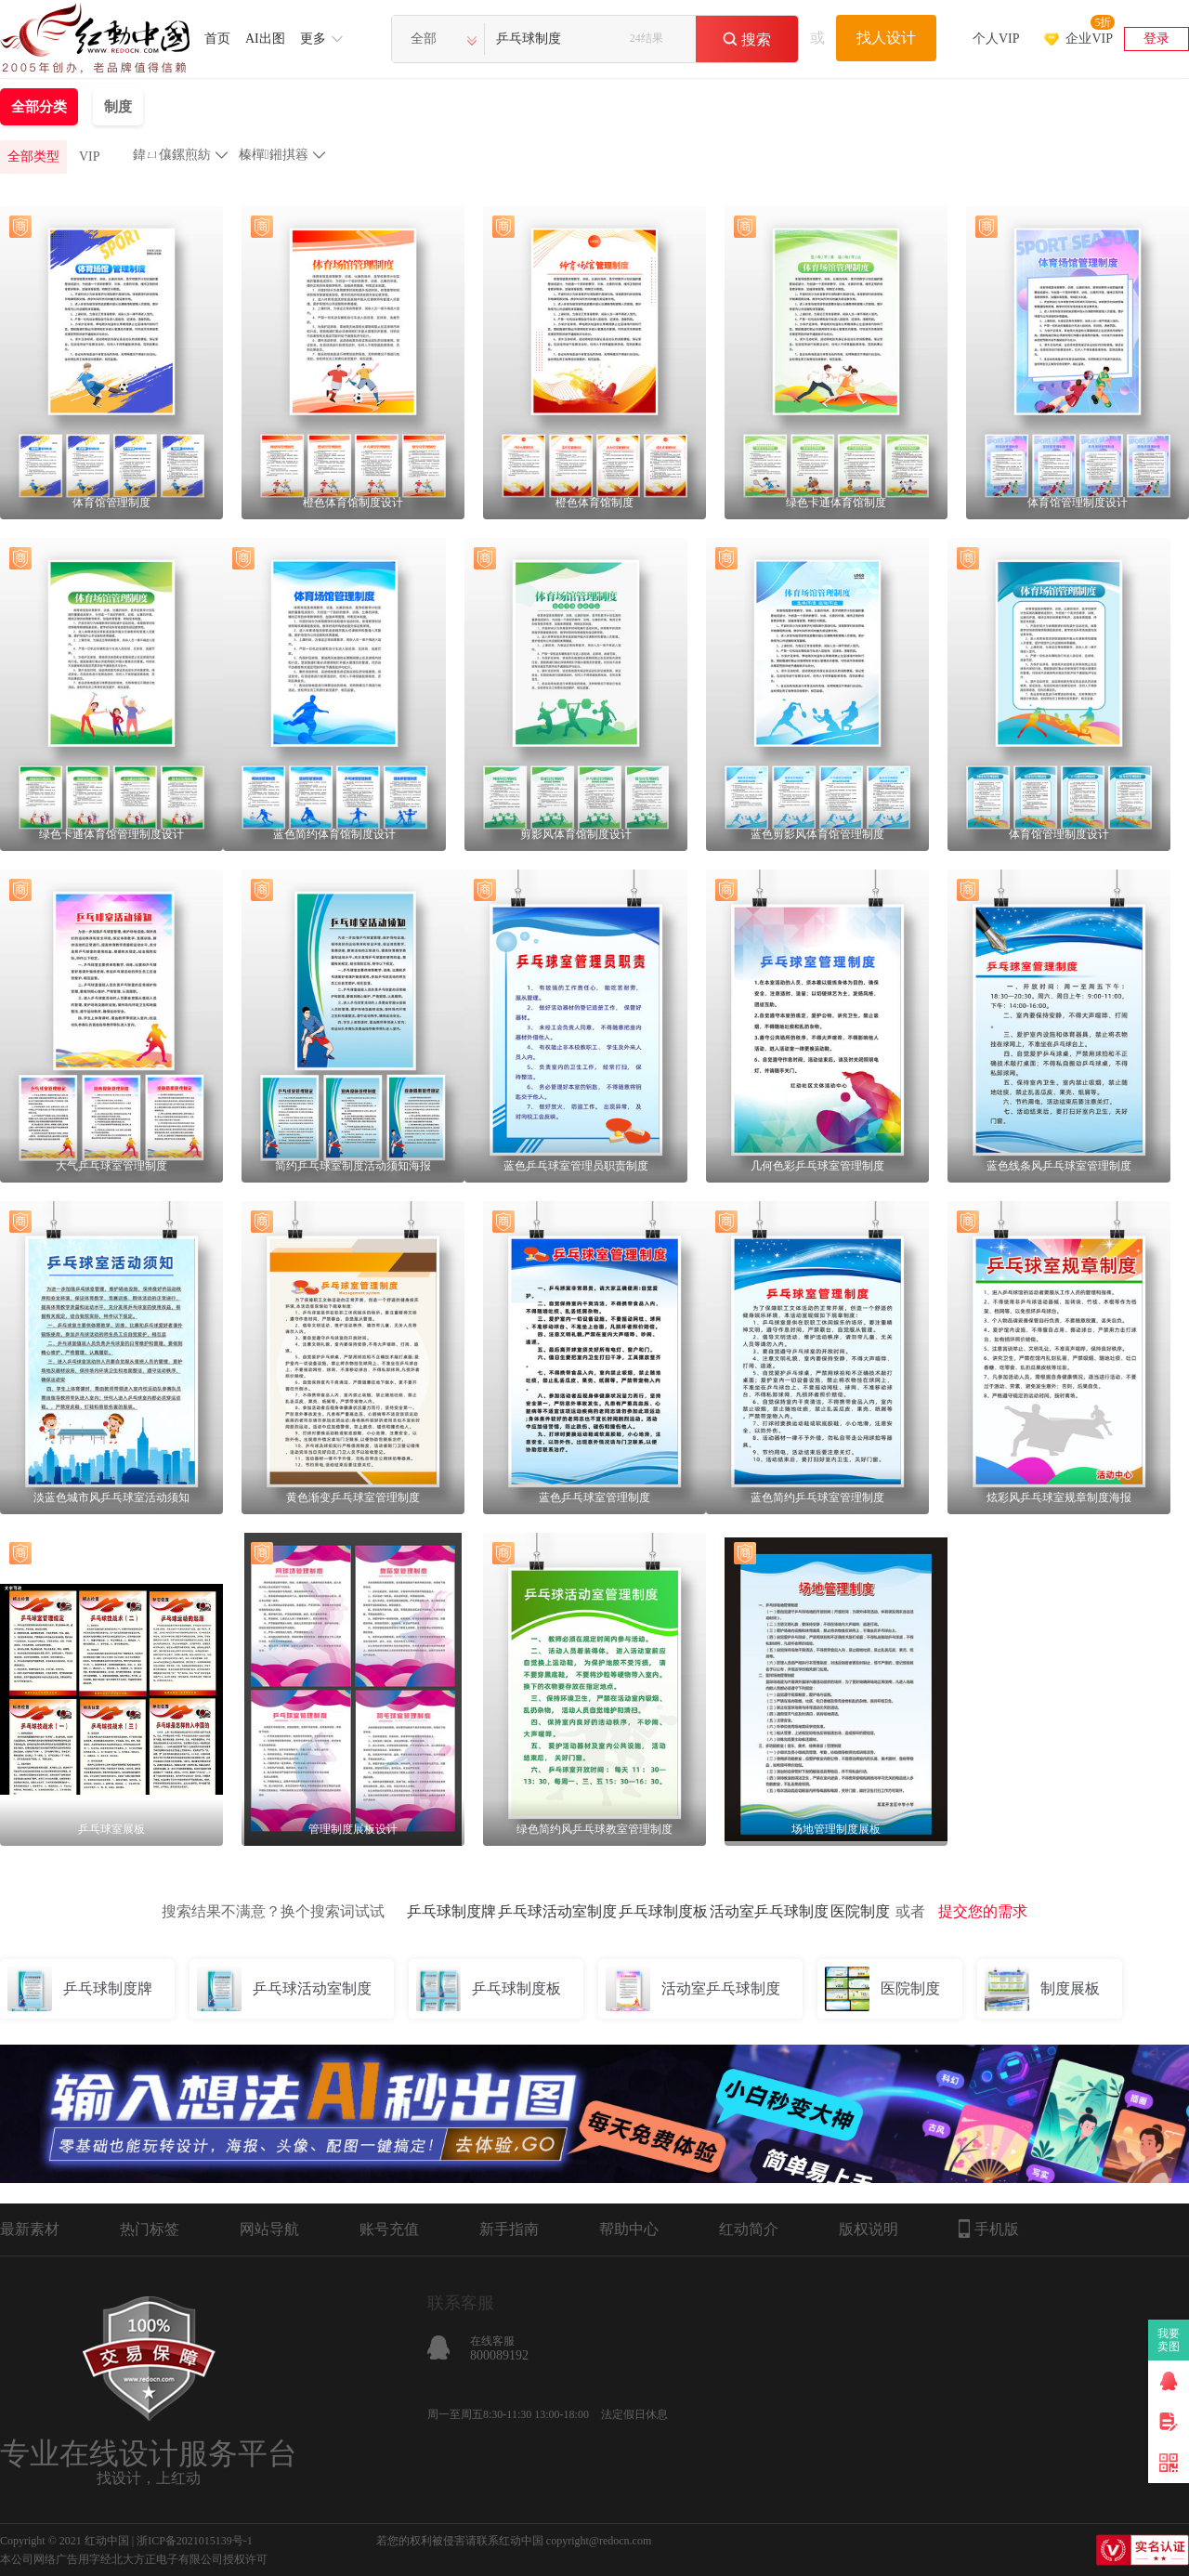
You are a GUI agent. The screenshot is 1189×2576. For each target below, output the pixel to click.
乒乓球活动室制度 (557, 1911)
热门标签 (149, 2229)
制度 (118, 106)
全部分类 (39, 106)
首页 (217, 39)
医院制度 (860, 1911)
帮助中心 (629, 2229)
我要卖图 (1169, 2340)
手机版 (989, 2228)
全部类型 (33, 157)
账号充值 (389, 2229)
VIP (90, 157)
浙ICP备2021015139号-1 (195, 2540)
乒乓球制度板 (663, 1911)
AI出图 (265, 39)
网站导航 (269, 2229)
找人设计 (886, 38)
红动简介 (748, 2229)
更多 (313, 39)
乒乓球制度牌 (451, 1911)
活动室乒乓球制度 (769, 1911)
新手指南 (509, 2229)
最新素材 (29, 2229)
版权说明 (868, 2229)
